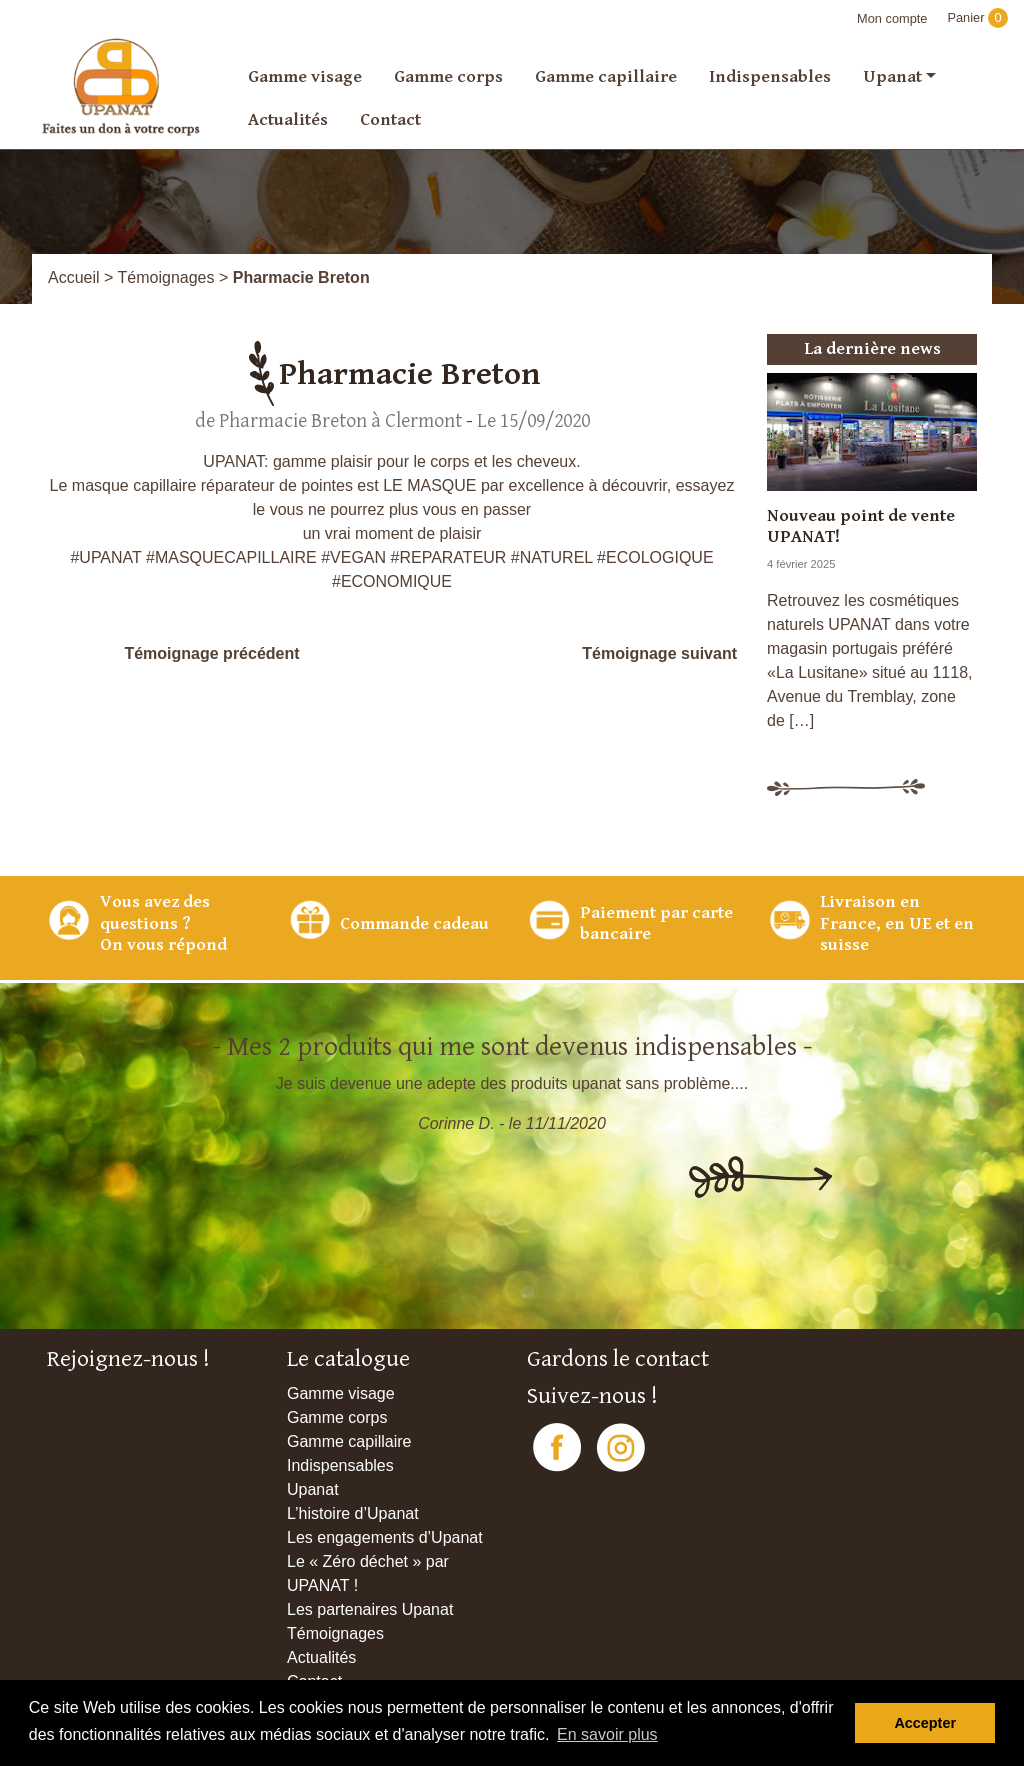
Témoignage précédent (211, 653)
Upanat (892, 76)
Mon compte (892, 18)
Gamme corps (448, 76)
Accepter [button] (925, 1723)
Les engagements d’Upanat (385, 1537)
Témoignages (166, 277)
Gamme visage (305, 76)
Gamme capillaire (606, 76)
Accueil (74, 277)
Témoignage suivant (659, 653)
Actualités (288, 119)
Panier (977, 17)
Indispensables (770, 76)
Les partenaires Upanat (370, 1609)
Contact (390, 119)
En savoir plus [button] (607, 1734)
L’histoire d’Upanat (353, 1513)
